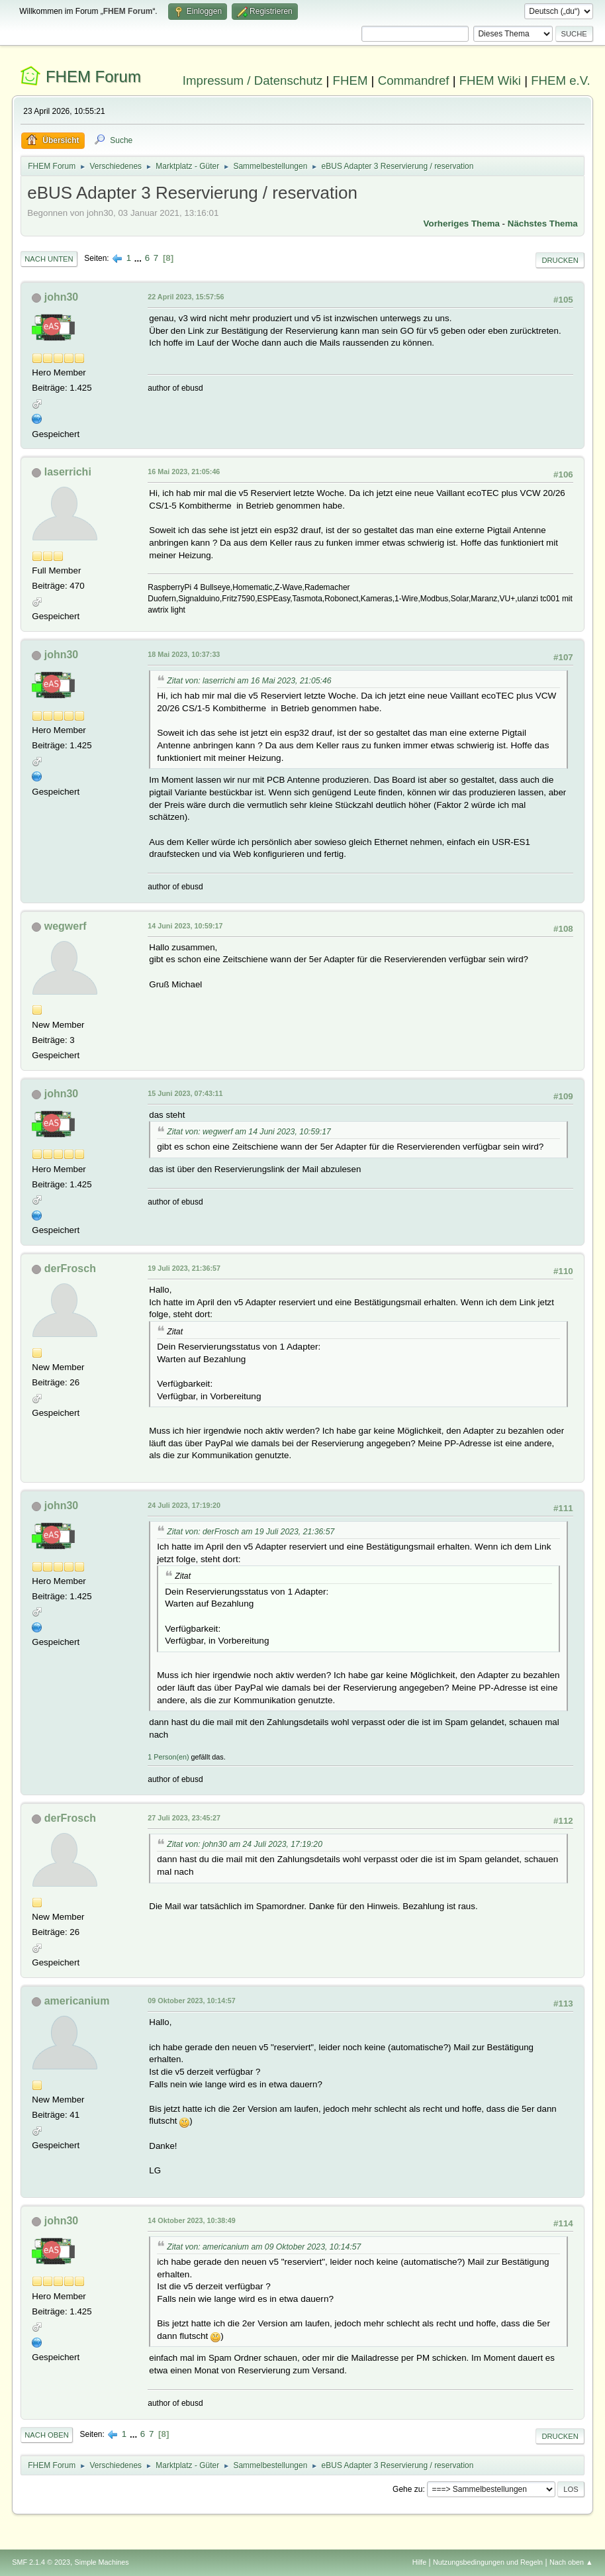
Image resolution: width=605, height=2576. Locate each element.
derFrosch (70, 1268)
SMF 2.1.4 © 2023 (41, 2562)
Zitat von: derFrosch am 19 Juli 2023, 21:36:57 (250, 1531)
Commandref (413, 80)
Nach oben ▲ (571, 2562)
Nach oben (46, 2435)
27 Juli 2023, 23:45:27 (184, 1818)
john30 (61, 297)
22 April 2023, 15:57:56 (186, 297)
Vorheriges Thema (462, 223)
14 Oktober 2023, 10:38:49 (191, 2220)
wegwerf (65, 926)
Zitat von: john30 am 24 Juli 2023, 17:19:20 (244, 1844)
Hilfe (419, 2562)
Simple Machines (102, 2562)
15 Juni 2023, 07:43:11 (185, 1093)
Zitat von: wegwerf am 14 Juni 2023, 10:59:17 (249, 1131)
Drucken (559, 260)
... (139, 258)
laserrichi (67, 471)
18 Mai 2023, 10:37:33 (184, 654)
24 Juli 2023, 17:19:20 (184, 1505)
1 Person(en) (168, 1757)
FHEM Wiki (490, 80)
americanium (77, 2000)
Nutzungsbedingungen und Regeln (488, 2562)
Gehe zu (407, 2489)
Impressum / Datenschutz (253, 80)
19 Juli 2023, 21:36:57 (184, 1268)
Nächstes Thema (543, 223)
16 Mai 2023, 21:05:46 (184, 471)
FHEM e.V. (560, 80)
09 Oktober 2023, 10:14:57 (191, 2001)
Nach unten (48, 259)
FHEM (350, 80)
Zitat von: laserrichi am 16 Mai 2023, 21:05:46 (249, 680)
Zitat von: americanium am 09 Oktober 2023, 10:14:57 (264, 2247)
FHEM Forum (93, 76)
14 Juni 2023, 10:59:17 (185, 926)
